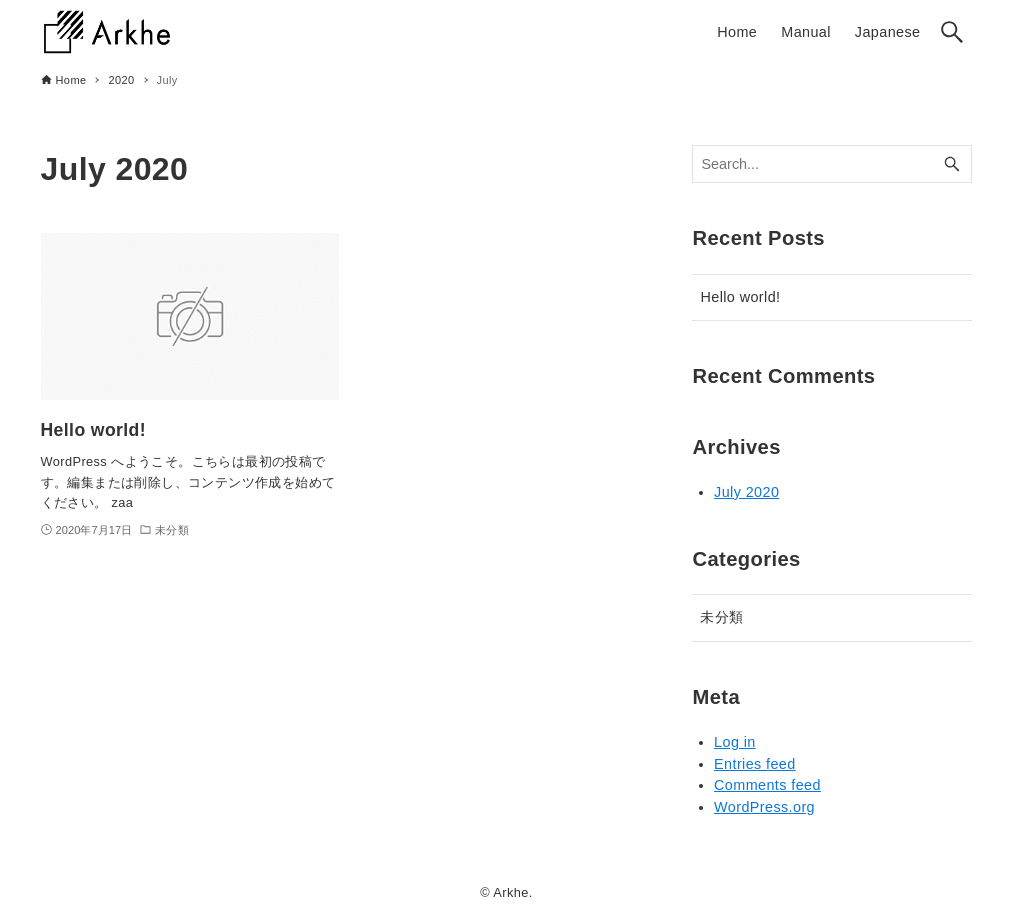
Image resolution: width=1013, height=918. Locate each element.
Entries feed (755, 764)
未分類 (721, 617)
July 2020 (746, 492)
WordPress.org (764, 807)
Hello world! (740, 297)
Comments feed (767, 785)
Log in (735, 742)
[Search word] (832, 164)
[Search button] (952, 32)
